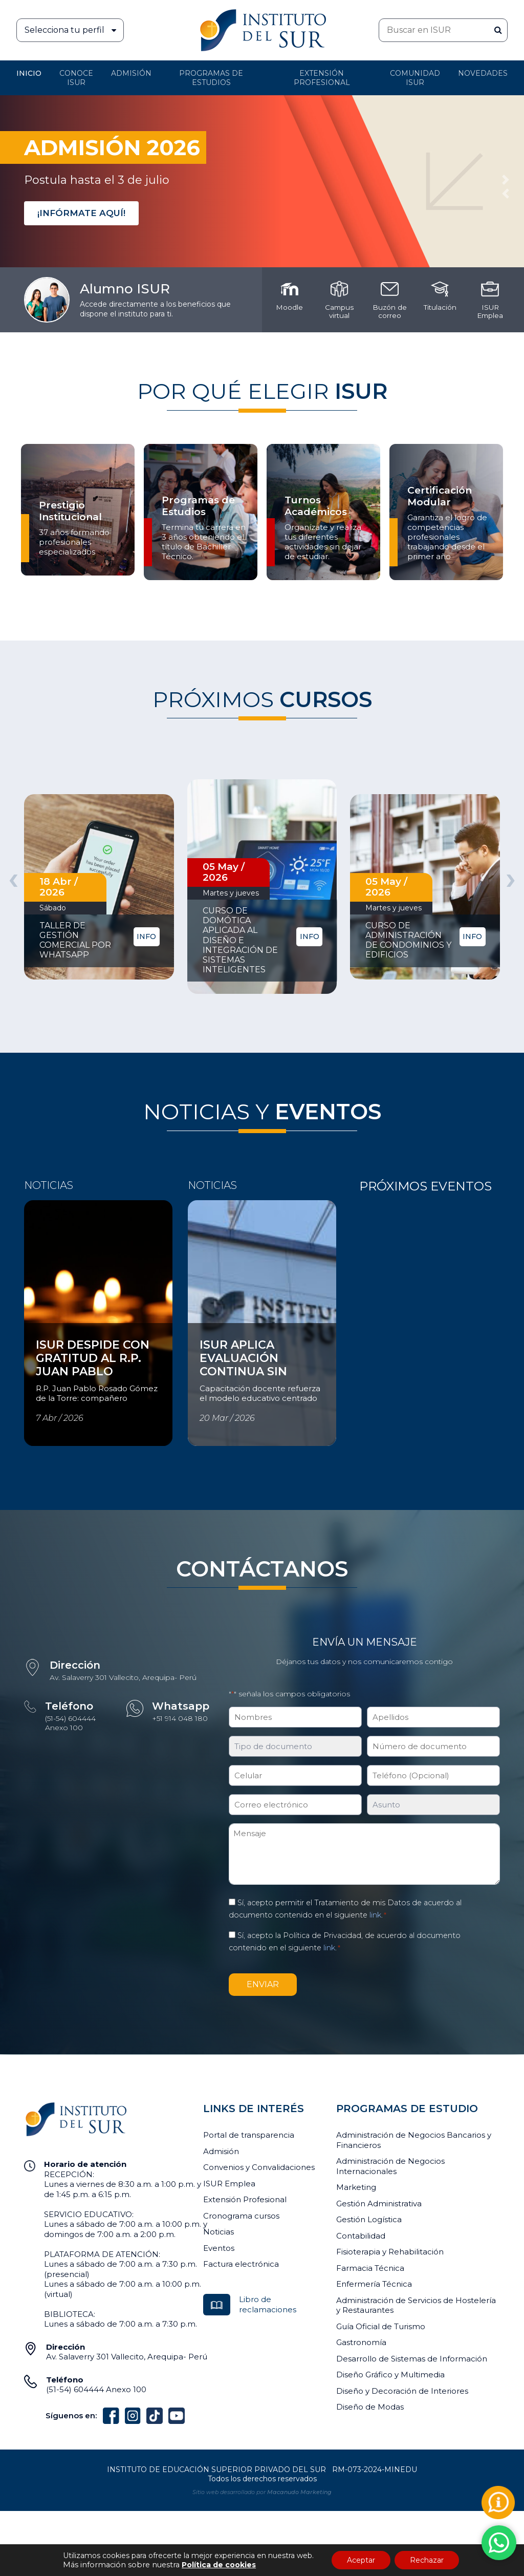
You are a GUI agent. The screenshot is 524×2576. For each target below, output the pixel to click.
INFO (146, 936)
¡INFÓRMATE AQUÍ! (81, 213)
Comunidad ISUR (415, 78)
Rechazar (427, 2560)
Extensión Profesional (245, 2199)
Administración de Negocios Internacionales (390, 2166)
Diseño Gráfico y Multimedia (390, 2374)
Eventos (218, 2248)
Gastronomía (361, 2342)
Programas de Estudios (211, 78)
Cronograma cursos (241, 2216)
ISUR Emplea (229, 2183)
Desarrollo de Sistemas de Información (411, 2359)
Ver (31, 1329)
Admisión (131, 73)
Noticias (218, 2232)
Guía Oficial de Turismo (380, 2326)
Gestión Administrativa (379, 2203)
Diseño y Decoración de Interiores (402, 2391)
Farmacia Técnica (370, 2268)
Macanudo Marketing (299, 2492)
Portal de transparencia (248, 2135)
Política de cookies (219, 2564)
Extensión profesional (322, 78)
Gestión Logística (369, 2219)
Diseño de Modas (370, 2407)
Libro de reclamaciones (267, 2304)
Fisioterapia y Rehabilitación (390, 2251)
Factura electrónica (241, 2264)
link (375, 1915)
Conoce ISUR (76, 78)
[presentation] (13, 878)
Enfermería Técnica (374, 2284)
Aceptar (361, 2560)
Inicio (28, 73)
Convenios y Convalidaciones (259, 2167)
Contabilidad (360, 2236)
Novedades (483, 73)
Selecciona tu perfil (74, 30)
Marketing (356, 2187)
